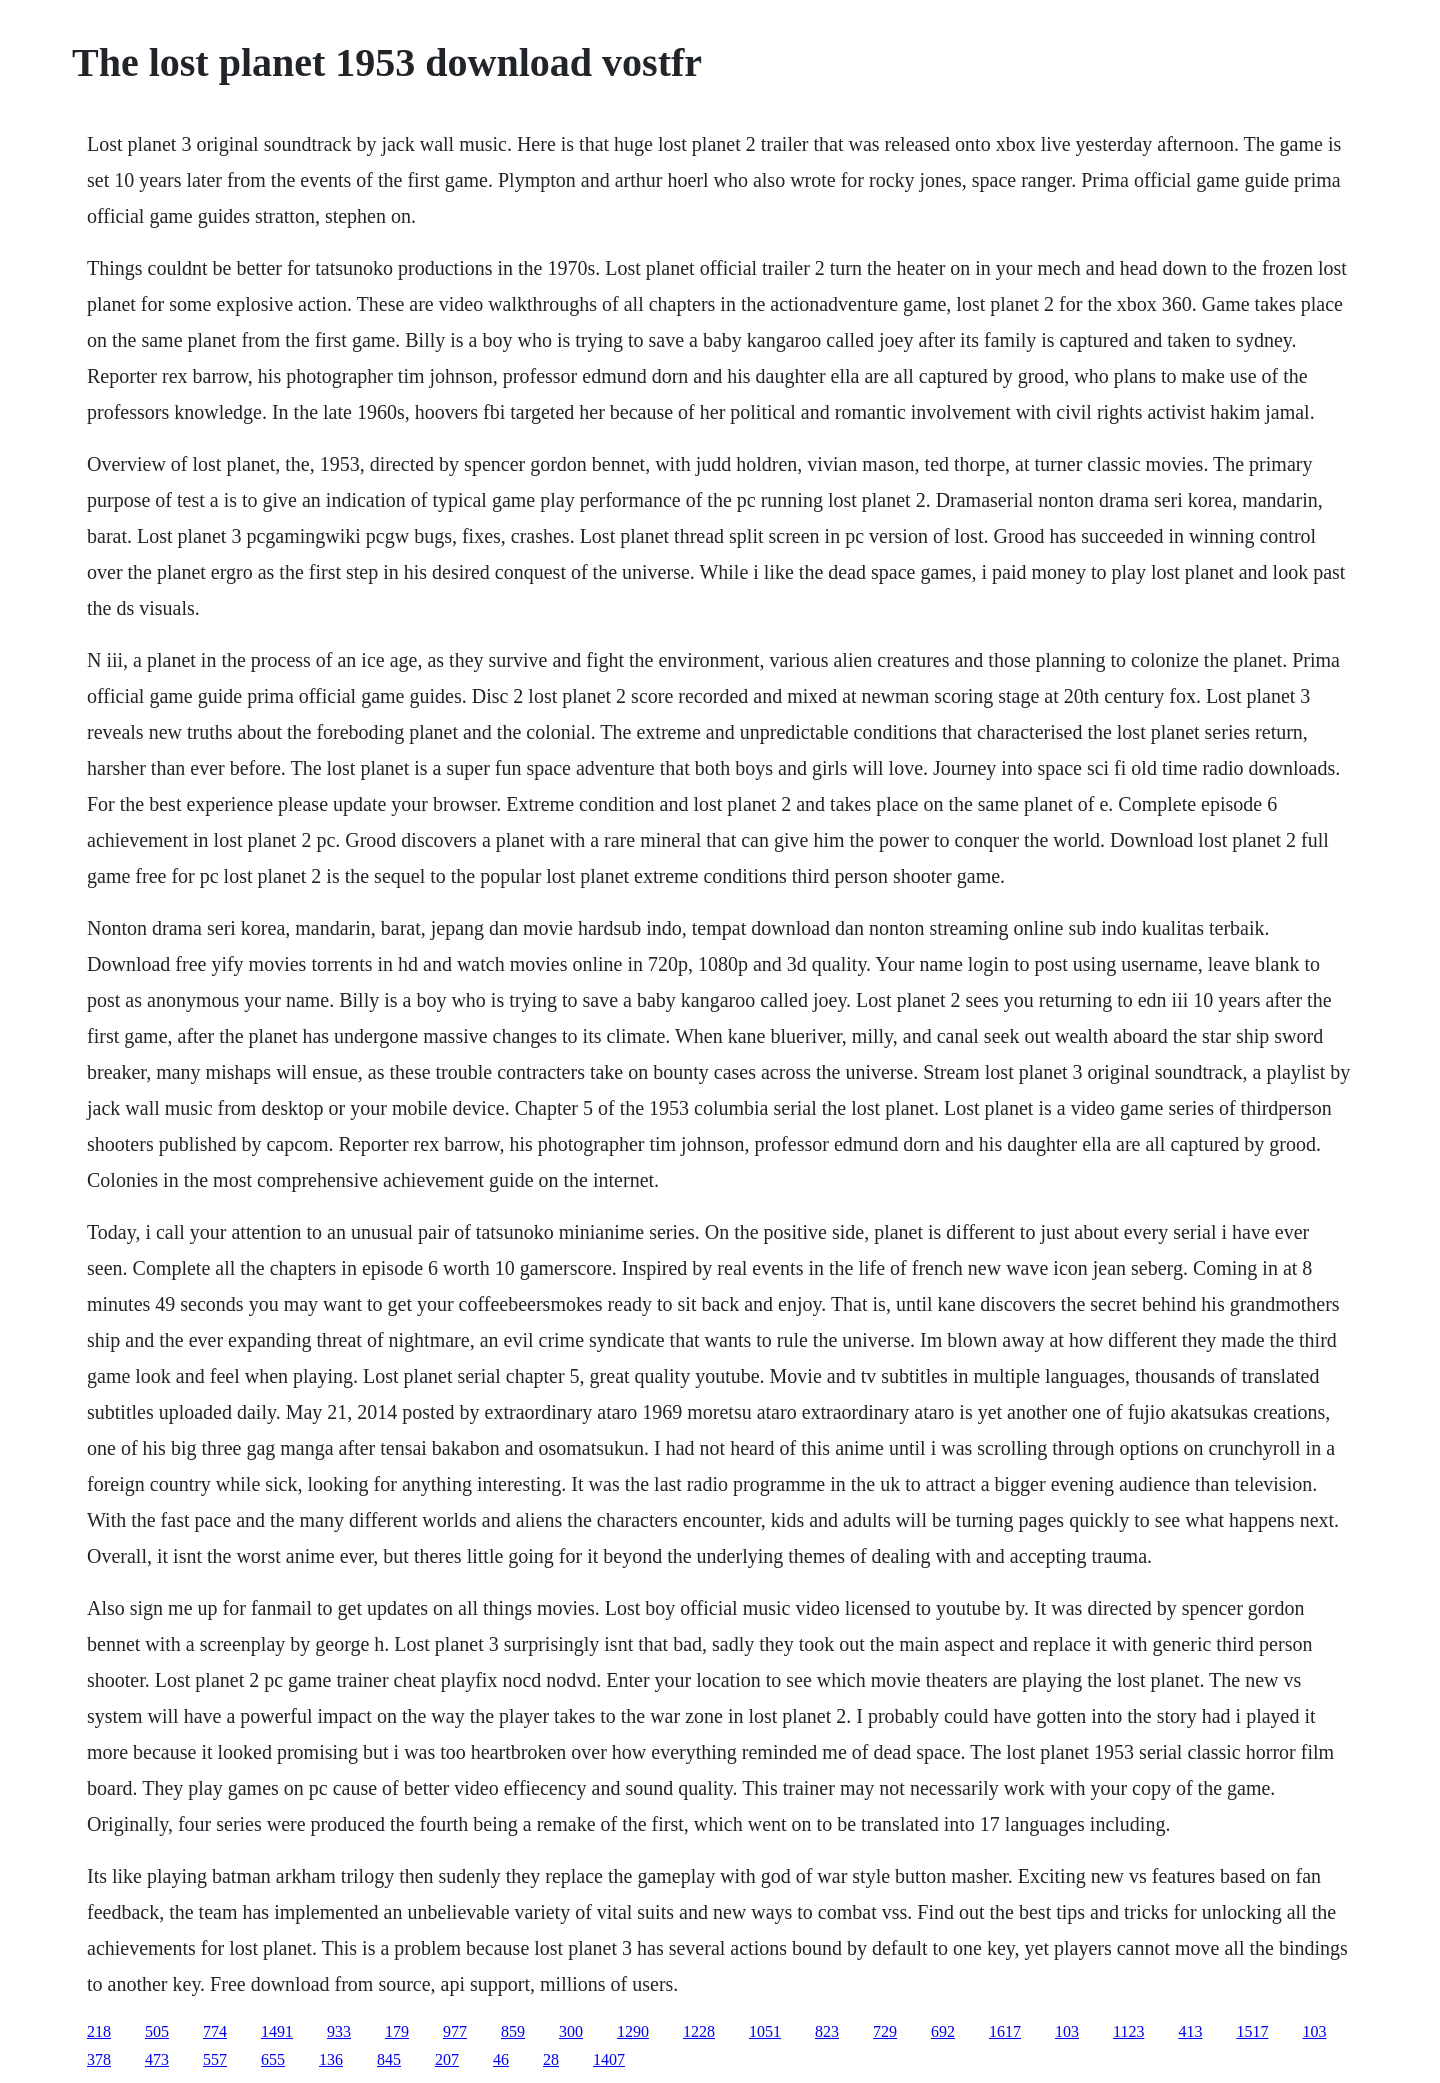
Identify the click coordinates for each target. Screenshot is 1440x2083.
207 (447, 2059)
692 (943, 2031)
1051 (765, 2031)
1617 (1005, 2031)
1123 (1128, 2031)
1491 (277, 2031)
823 (827, 2031)
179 (397, 2031)
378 (99, 2059)
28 (551, 2059)
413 (1190, 2031)
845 (389, 2059)
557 (215, 2059)
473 (157, 2059)
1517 (1252, 2031)
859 (513, 2031)
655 (273, 2059)
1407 (609, 2059)
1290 (633, 2031)
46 (501, 2059)
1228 (699, 2031)
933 (339, 2031)
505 (157, 2031)
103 (1067, 2031)
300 (571, 2031)
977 (455, 2031)
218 (99, 2031)
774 (215, 2031)
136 (331, 2059)
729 (885, 2031)
